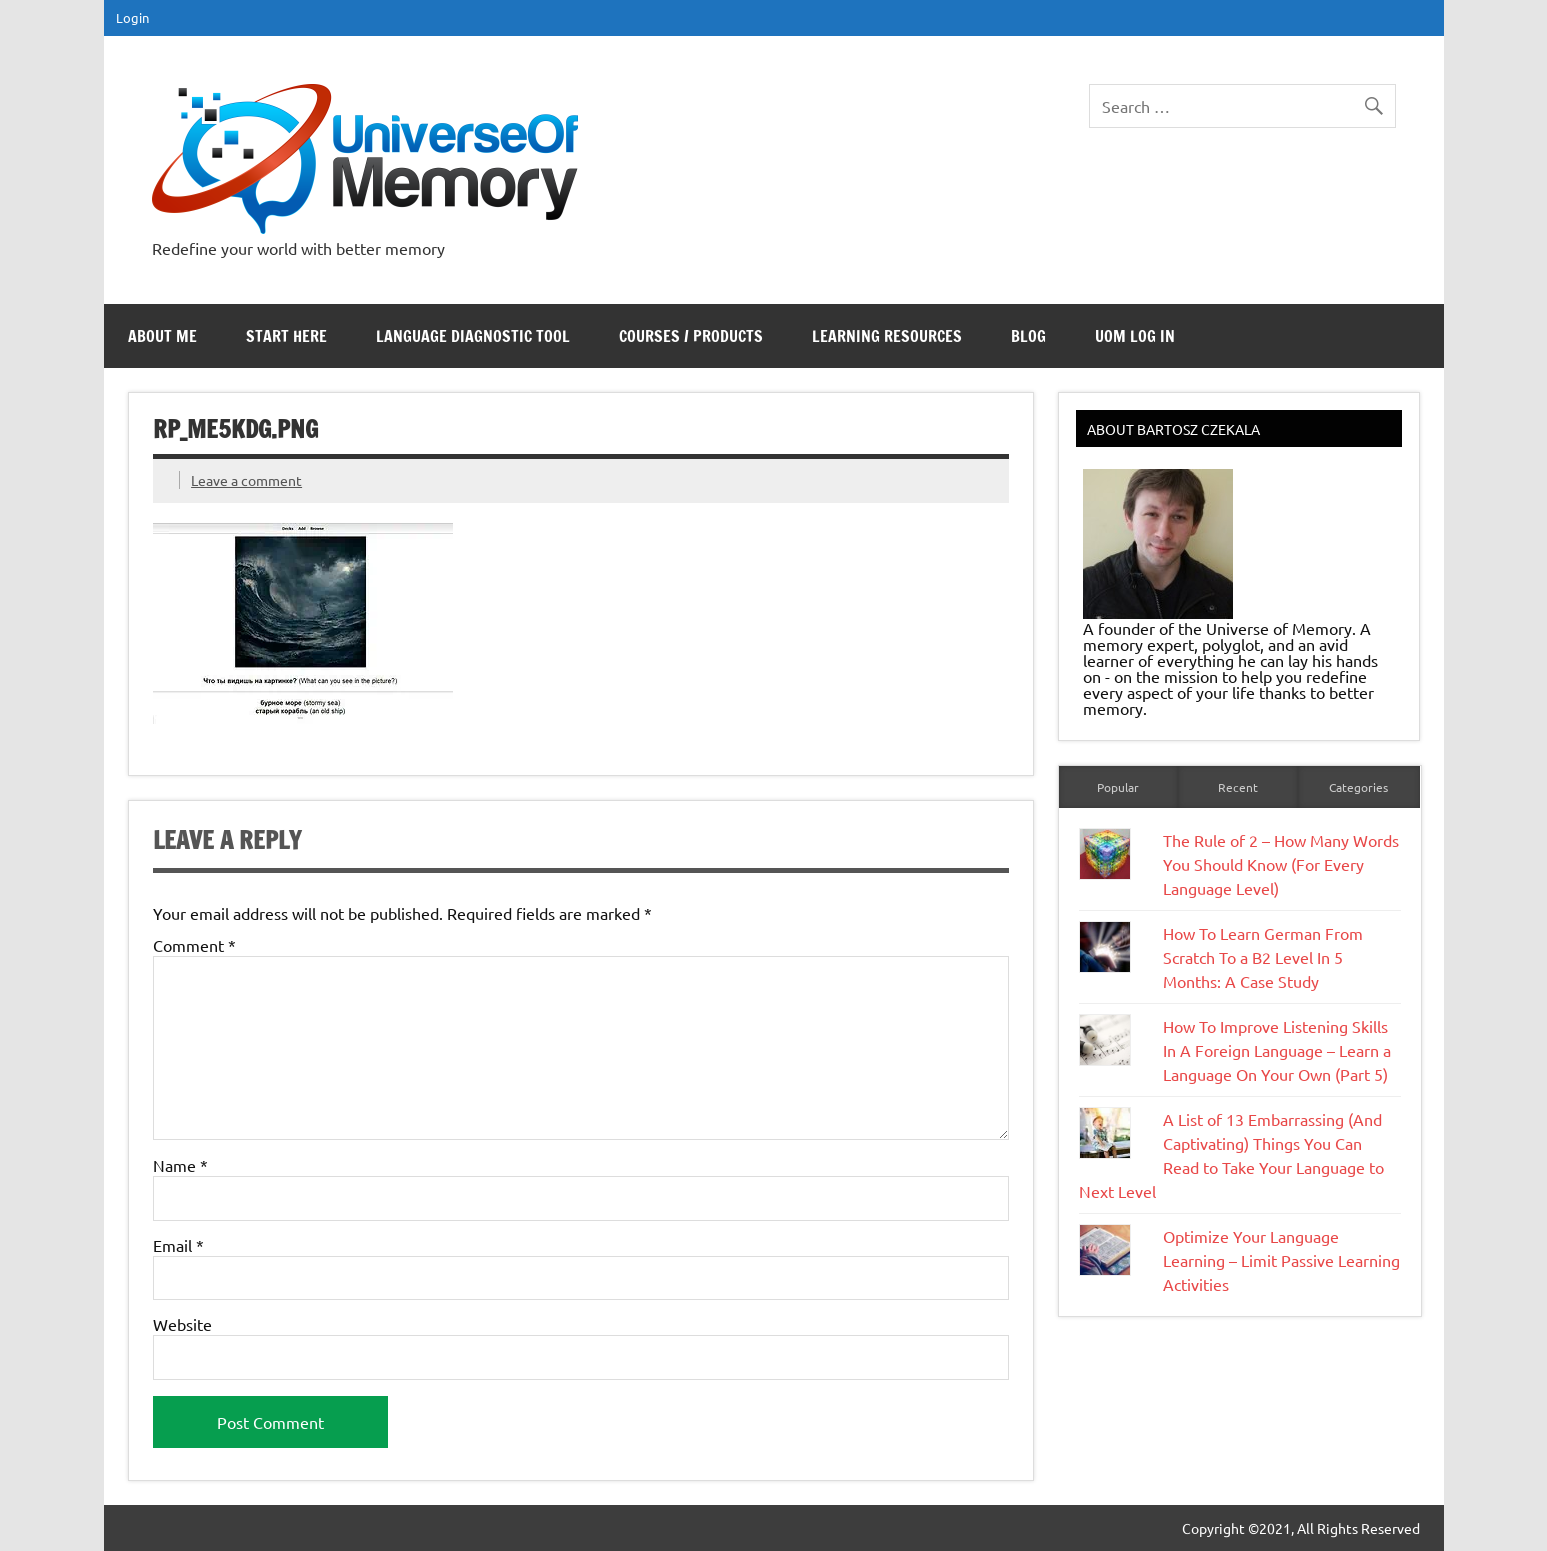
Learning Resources (887, 336)
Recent (1238, 787)
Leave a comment (246, 480)
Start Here (286, 336)
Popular (1118, 787)
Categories (1358, 787)
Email (178, 1245)
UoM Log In (1135, 336)
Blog (1028, 336)
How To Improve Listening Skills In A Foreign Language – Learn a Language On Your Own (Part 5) (1277, 1050)
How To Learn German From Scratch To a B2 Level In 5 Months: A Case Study (1263, 957)
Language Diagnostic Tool (473, 336)
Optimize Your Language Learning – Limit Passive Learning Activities (1281, 1260)
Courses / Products (691, 336)
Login (132, 17)
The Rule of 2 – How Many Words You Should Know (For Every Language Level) (1281, 864)
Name (180, 1165)
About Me (162, 336)
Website (182, 1324)
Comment (194, 945)
